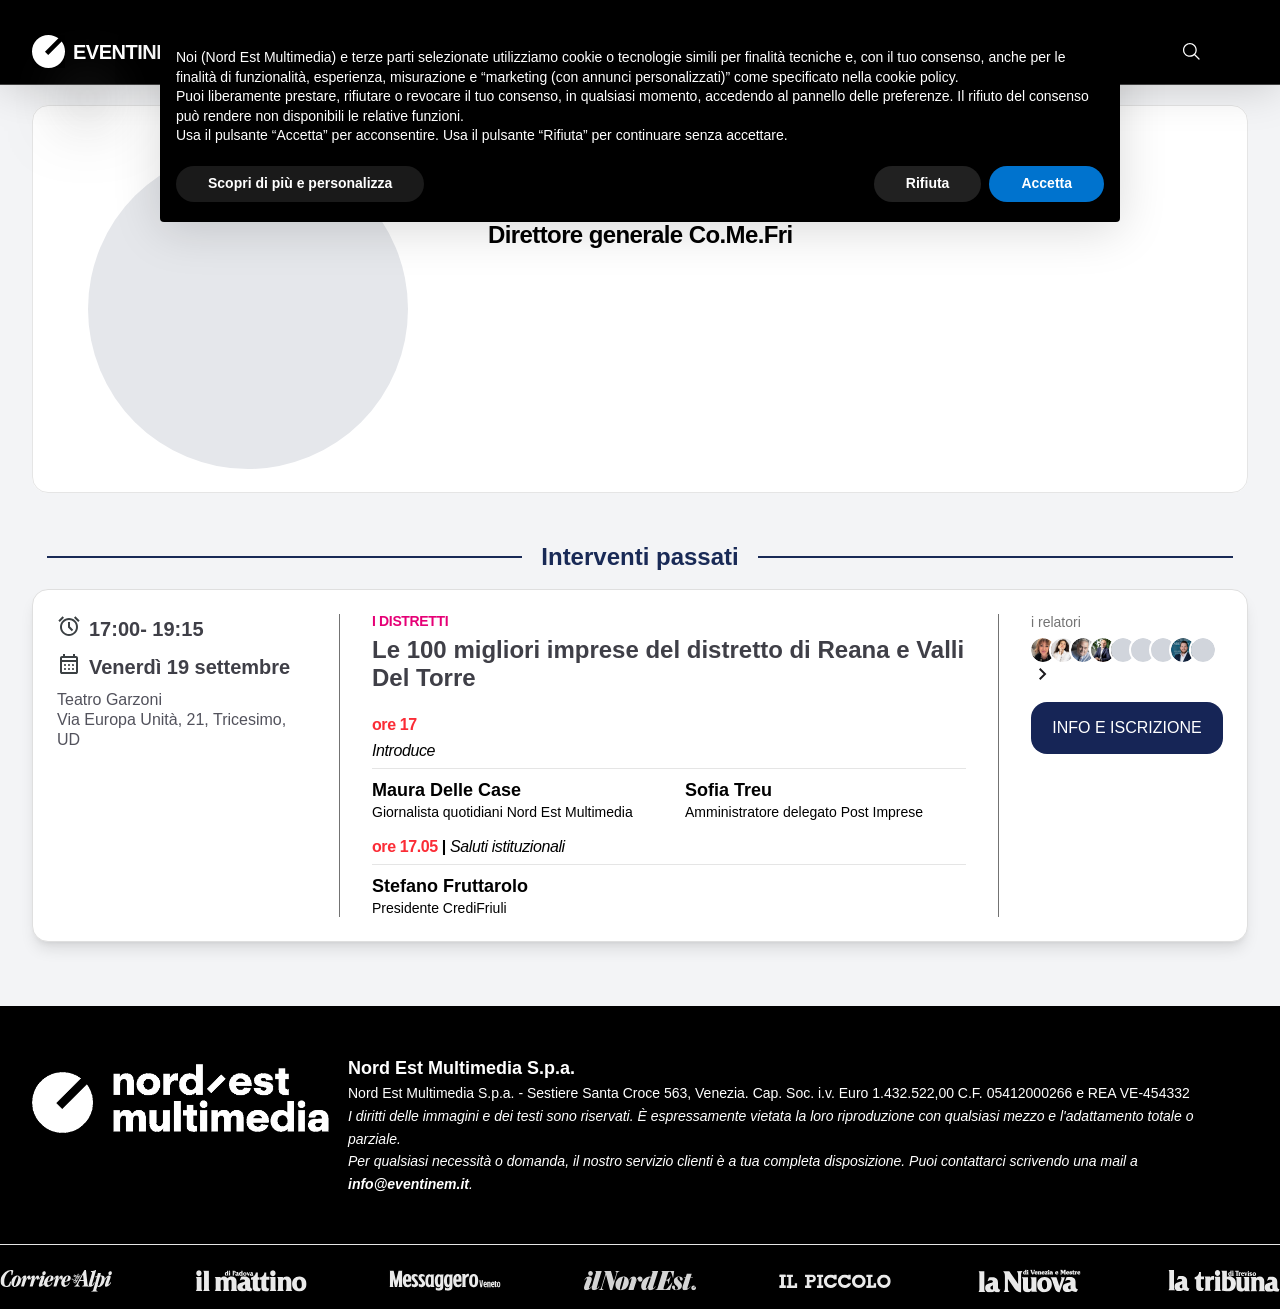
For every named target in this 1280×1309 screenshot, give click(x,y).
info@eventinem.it (408, 1184)
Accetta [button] (1046, 183)
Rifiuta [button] (928, 183)
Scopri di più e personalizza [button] (300, 183)
